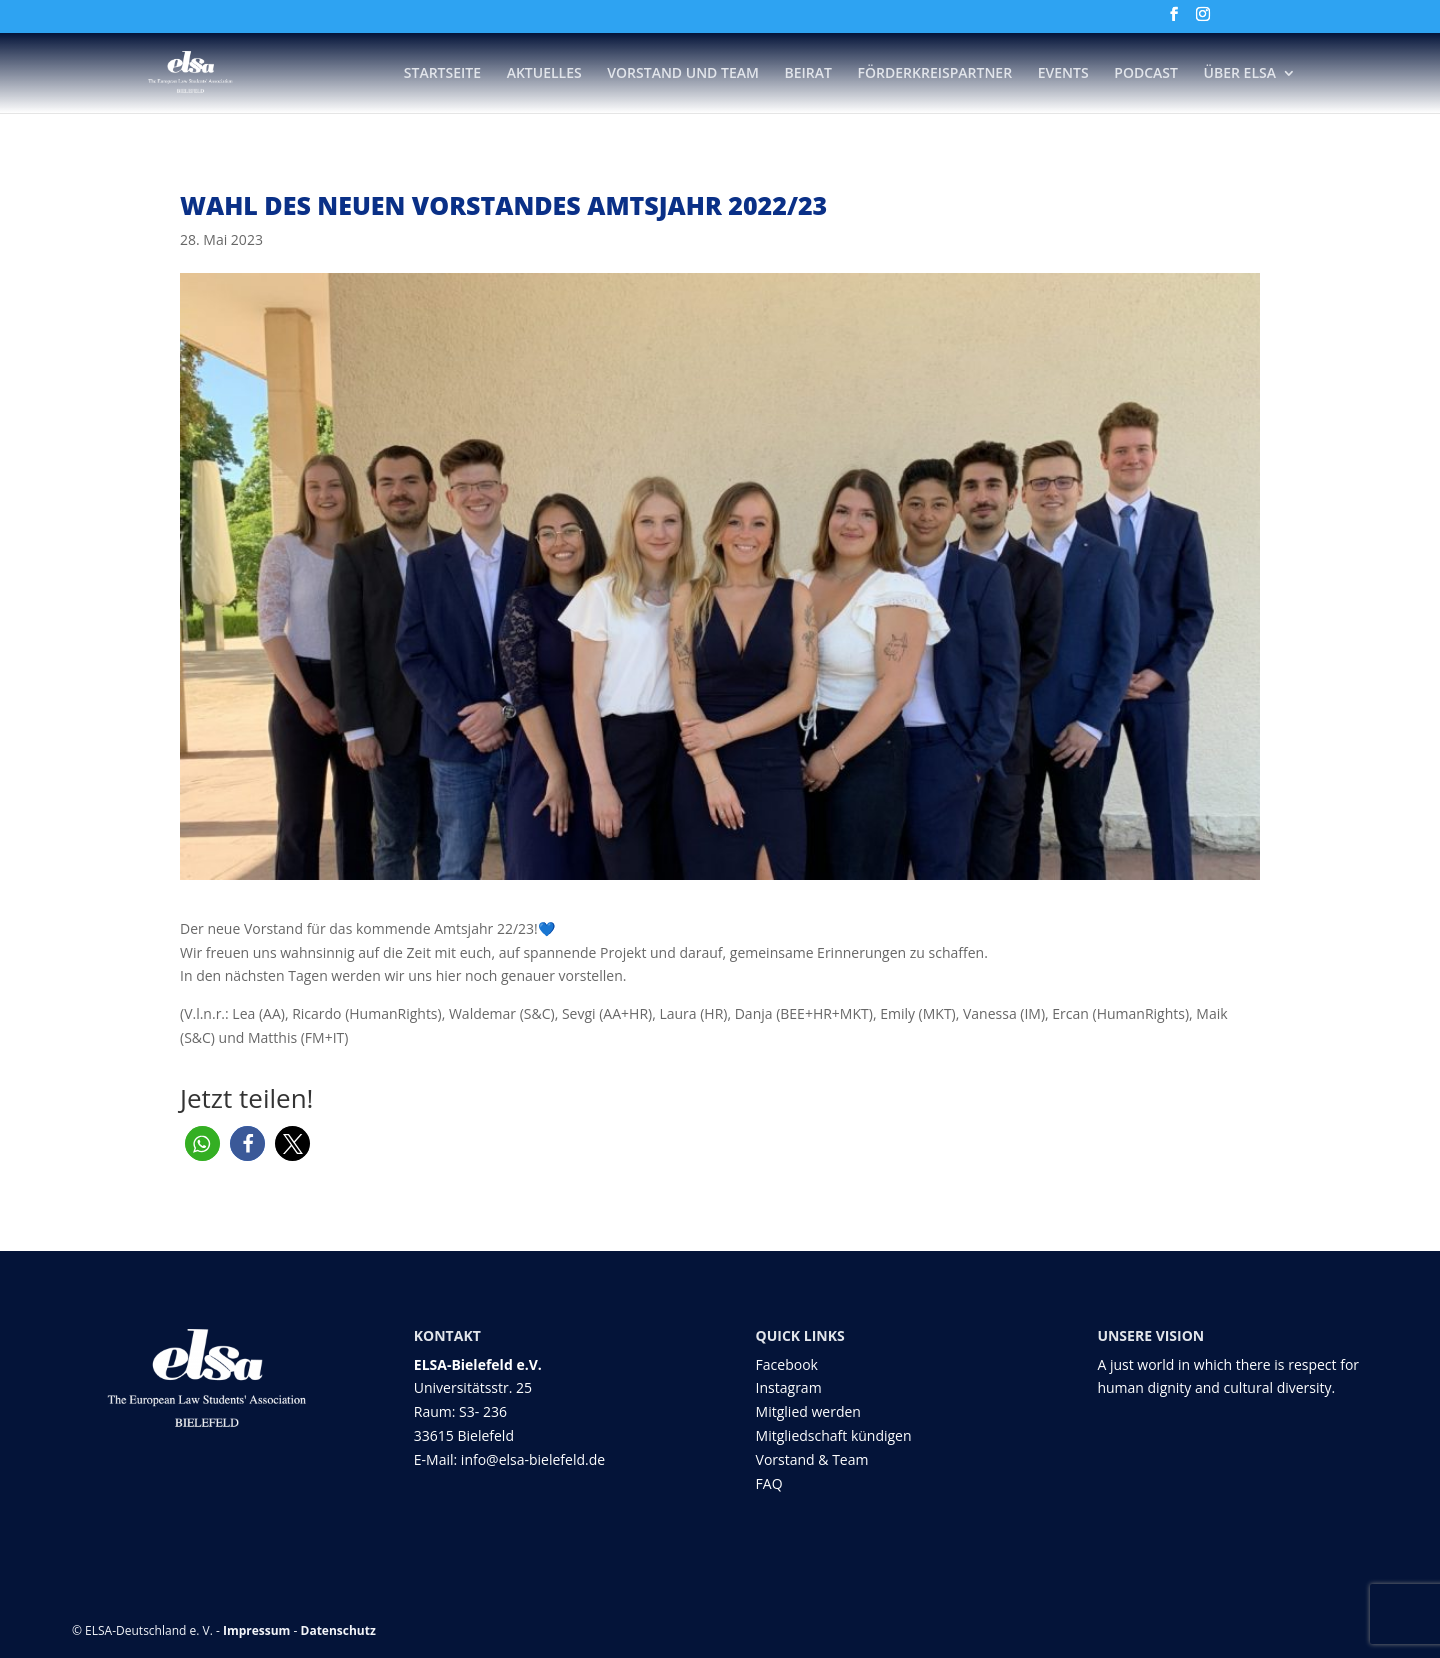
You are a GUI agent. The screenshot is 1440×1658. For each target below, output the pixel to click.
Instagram (789, 1387)
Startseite (442, 74)
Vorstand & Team (812, 1459)
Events (1063, 74)
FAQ (769, 1483)
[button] (202, 1143)
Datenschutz (338, 1630)
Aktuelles (544, 74)
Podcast (1146, 74)
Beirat (808, 74)
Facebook (787, 1364)
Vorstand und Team (683, 74)
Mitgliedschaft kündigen (834, 1435)
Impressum (257, 1630)
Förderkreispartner (935, 74)
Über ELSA (1240, 74)
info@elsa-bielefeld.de (533, 1459)
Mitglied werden (808, 1411)
